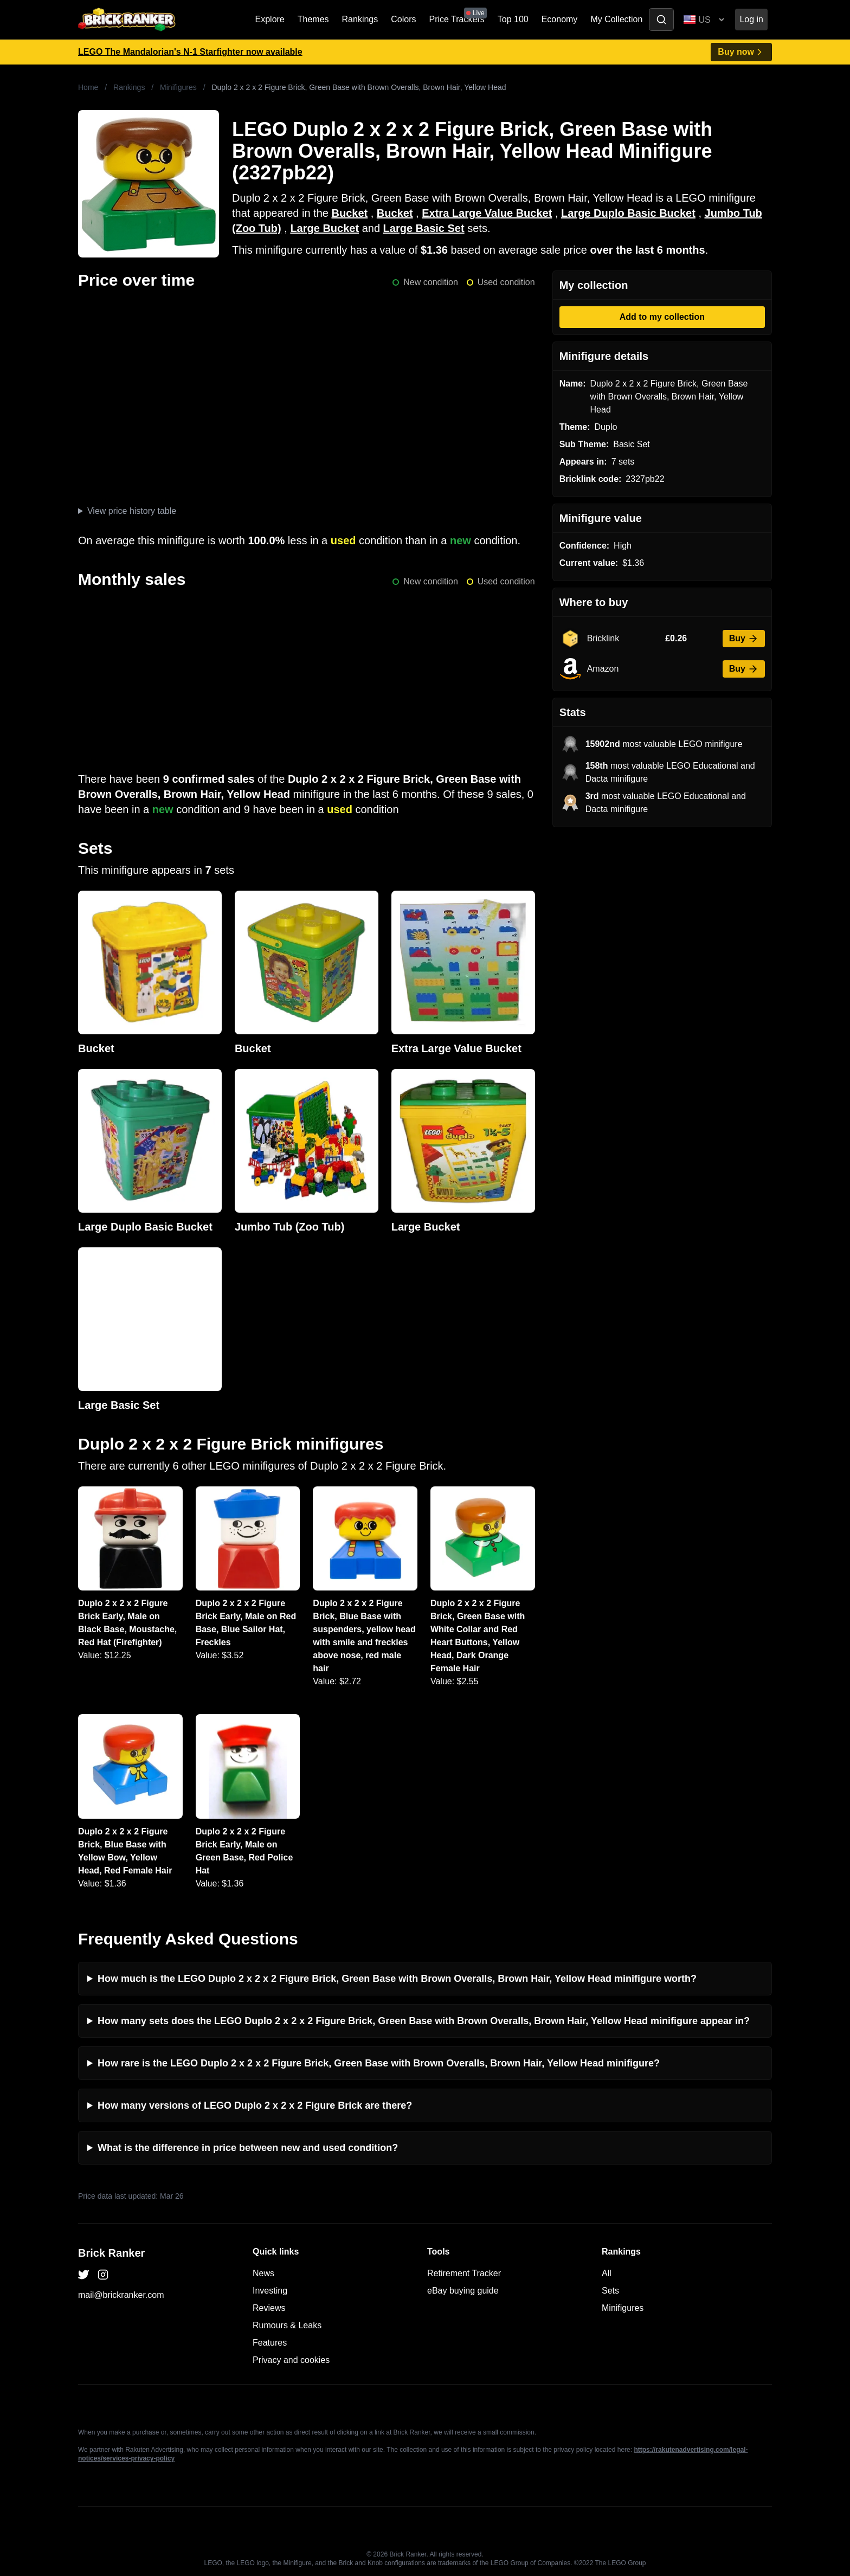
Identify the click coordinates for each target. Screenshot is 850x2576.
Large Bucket (324, 228)
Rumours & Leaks (287, 2325)
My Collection (616, 19)
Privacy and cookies (291, 2360)
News (263, 2273)
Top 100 (513, 19)
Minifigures (178, 87)
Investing (270, 2290)
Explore (270, 19)
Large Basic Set (424, 228)
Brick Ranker (111, 2253)
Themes (313, 19)
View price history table (131, 511)
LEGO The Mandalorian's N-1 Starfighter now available (190, 51)
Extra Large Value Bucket (487, 213)
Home (88, 87)
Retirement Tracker (464, 2273)
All (606, 2273)
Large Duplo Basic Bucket (628, 213)
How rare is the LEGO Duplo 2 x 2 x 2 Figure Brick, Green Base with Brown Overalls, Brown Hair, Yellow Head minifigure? (379, 2063)
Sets (610, 2290)
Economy (560, 19)
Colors (403, 19)
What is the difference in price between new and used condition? (248, 2147)
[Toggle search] (661, 19)
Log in (751, 19)
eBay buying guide (463, 2290)
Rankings (360, 19)
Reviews (269, 2308)
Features (270, 2342)
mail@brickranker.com (121, 2295)
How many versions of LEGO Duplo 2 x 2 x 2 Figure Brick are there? (255, 2105)
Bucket (349, 213)
